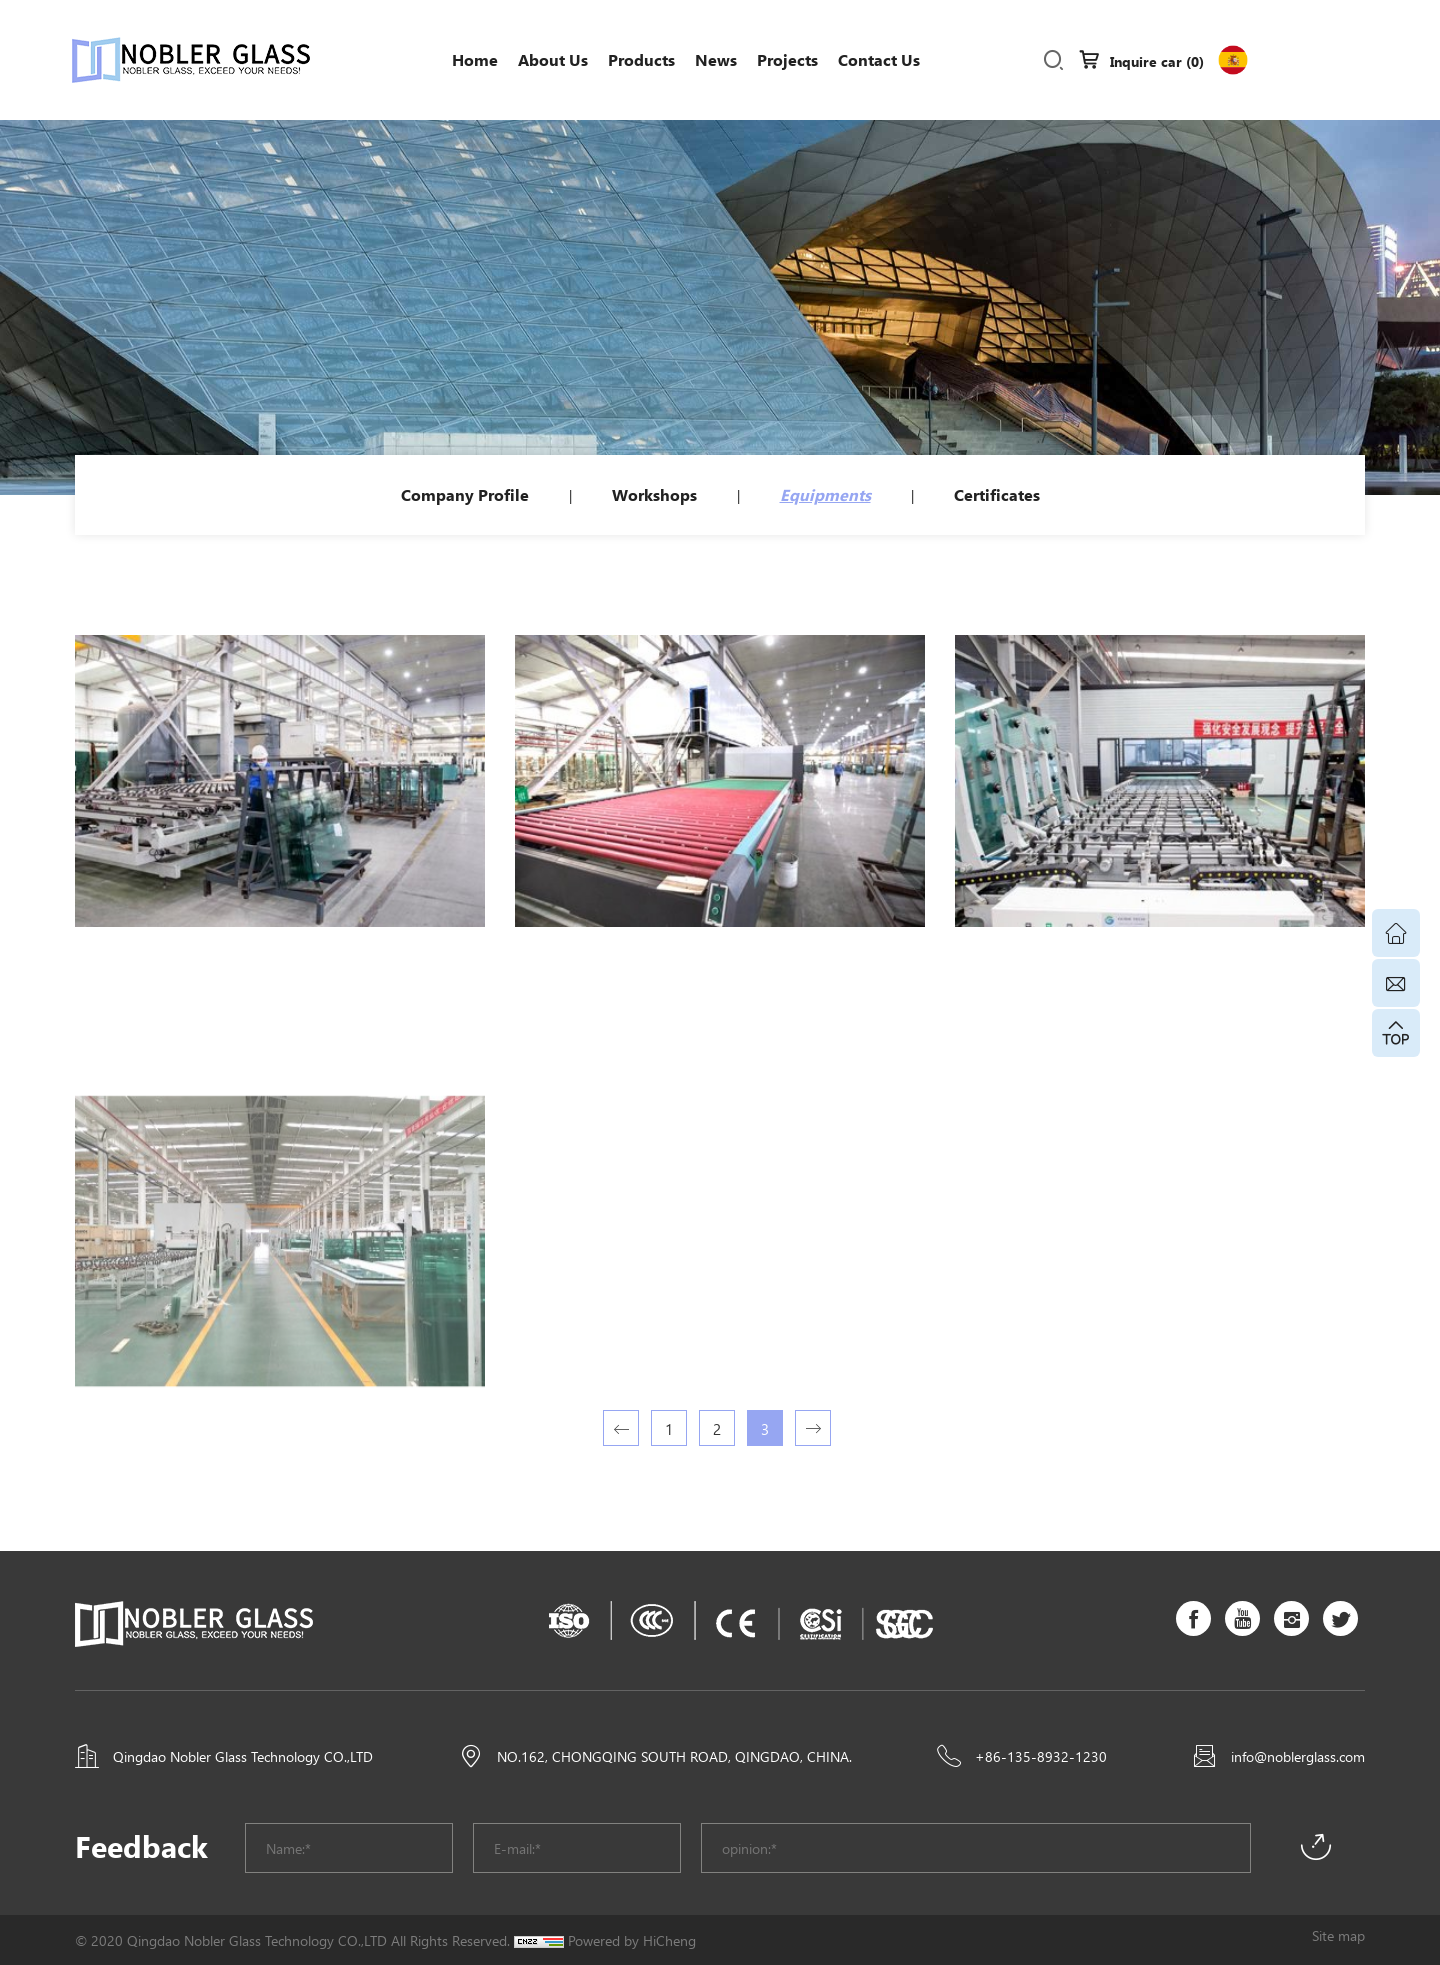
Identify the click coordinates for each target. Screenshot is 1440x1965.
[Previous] (621, 1428)
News (716, 59)
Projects (787, 59)
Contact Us (879, 59)
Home (475, 59)
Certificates (997, 494)
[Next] (813, 1428)
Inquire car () (1157, 61)
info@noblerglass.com (1298, 1756)
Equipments (825, 494)
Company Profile (465, 494)
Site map (1338, 1935)
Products (641, 59)
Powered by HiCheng (632, 1940)
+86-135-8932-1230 (1041, 1756)
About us (553, 59)
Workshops (654, 494)
